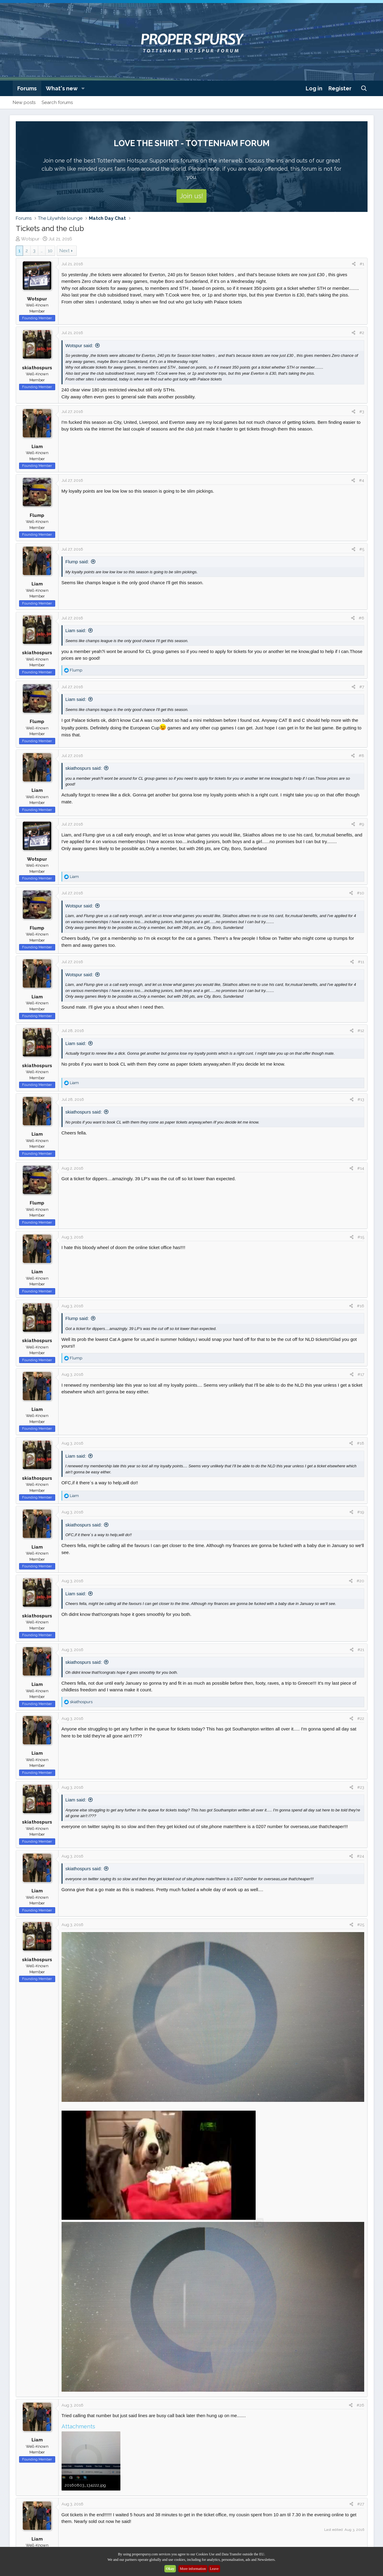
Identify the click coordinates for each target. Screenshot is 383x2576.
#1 (362, 264)
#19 (360, 1512)
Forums (27, 88)
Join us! (191, 196)
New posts (24, 102)
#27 (360, 2504)
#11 (361, 962)
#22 (360, 1718)
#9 (361, 824)
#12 (361, 1030)
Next (64, 250)
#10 (360, 893)
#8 (361, 755)
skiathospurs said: (84, 768)
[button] (83, 88)
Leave (214, 2569)
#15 (361, 1237)
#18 (360, 1443)
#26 (360, 2405)
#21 (361, 1649)
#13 (361, 1099)
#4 (361, 480)
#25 (360, 1924)
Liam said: (76, 630)
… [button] (42, 250)
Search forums (57, 102)
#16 (360, 1306)
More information (193, 2569)
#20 (360, 1581)
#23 (360, 1787)
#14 (360, 1168)
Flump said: (77, 561)
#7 (361, 687)
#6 (361, 618)
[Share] (354, 264)
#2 (361, 332)
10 (50, 250)
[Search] (363, 88)
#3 (361, 411)
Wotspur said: (79, 345)
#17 (361, 1374)
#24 (360, 1856)
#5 (361, 549)
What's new (62, 88)
